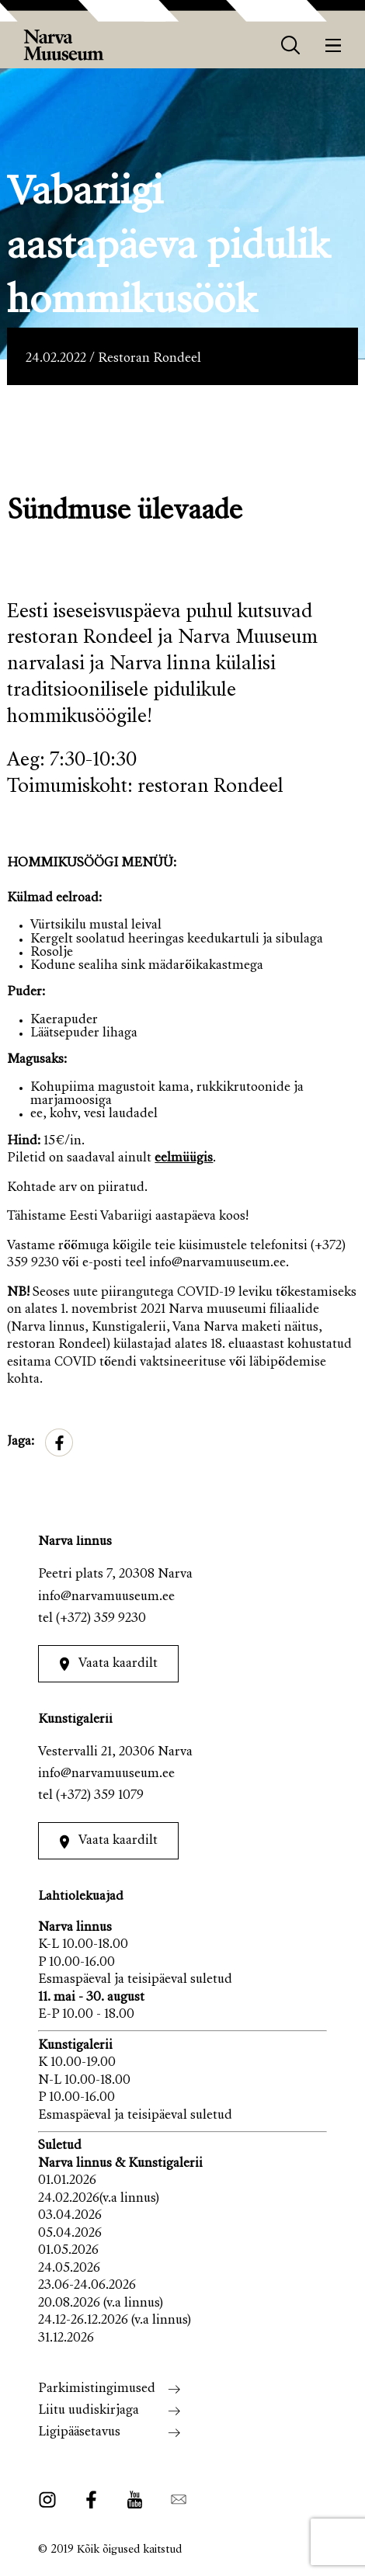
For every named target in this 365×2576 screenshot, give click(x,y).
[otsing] (290, 45)
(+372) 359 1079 (100, 1796)
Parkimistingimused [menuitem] (96, 2389)
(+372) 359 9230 (101, 1619)
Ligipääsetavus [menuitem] (79, 2433)
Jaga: (20, 1442)
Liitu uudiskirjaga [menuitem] (88, 2411)
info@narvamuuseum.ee (106, 1597)
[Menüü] (333, 45)
